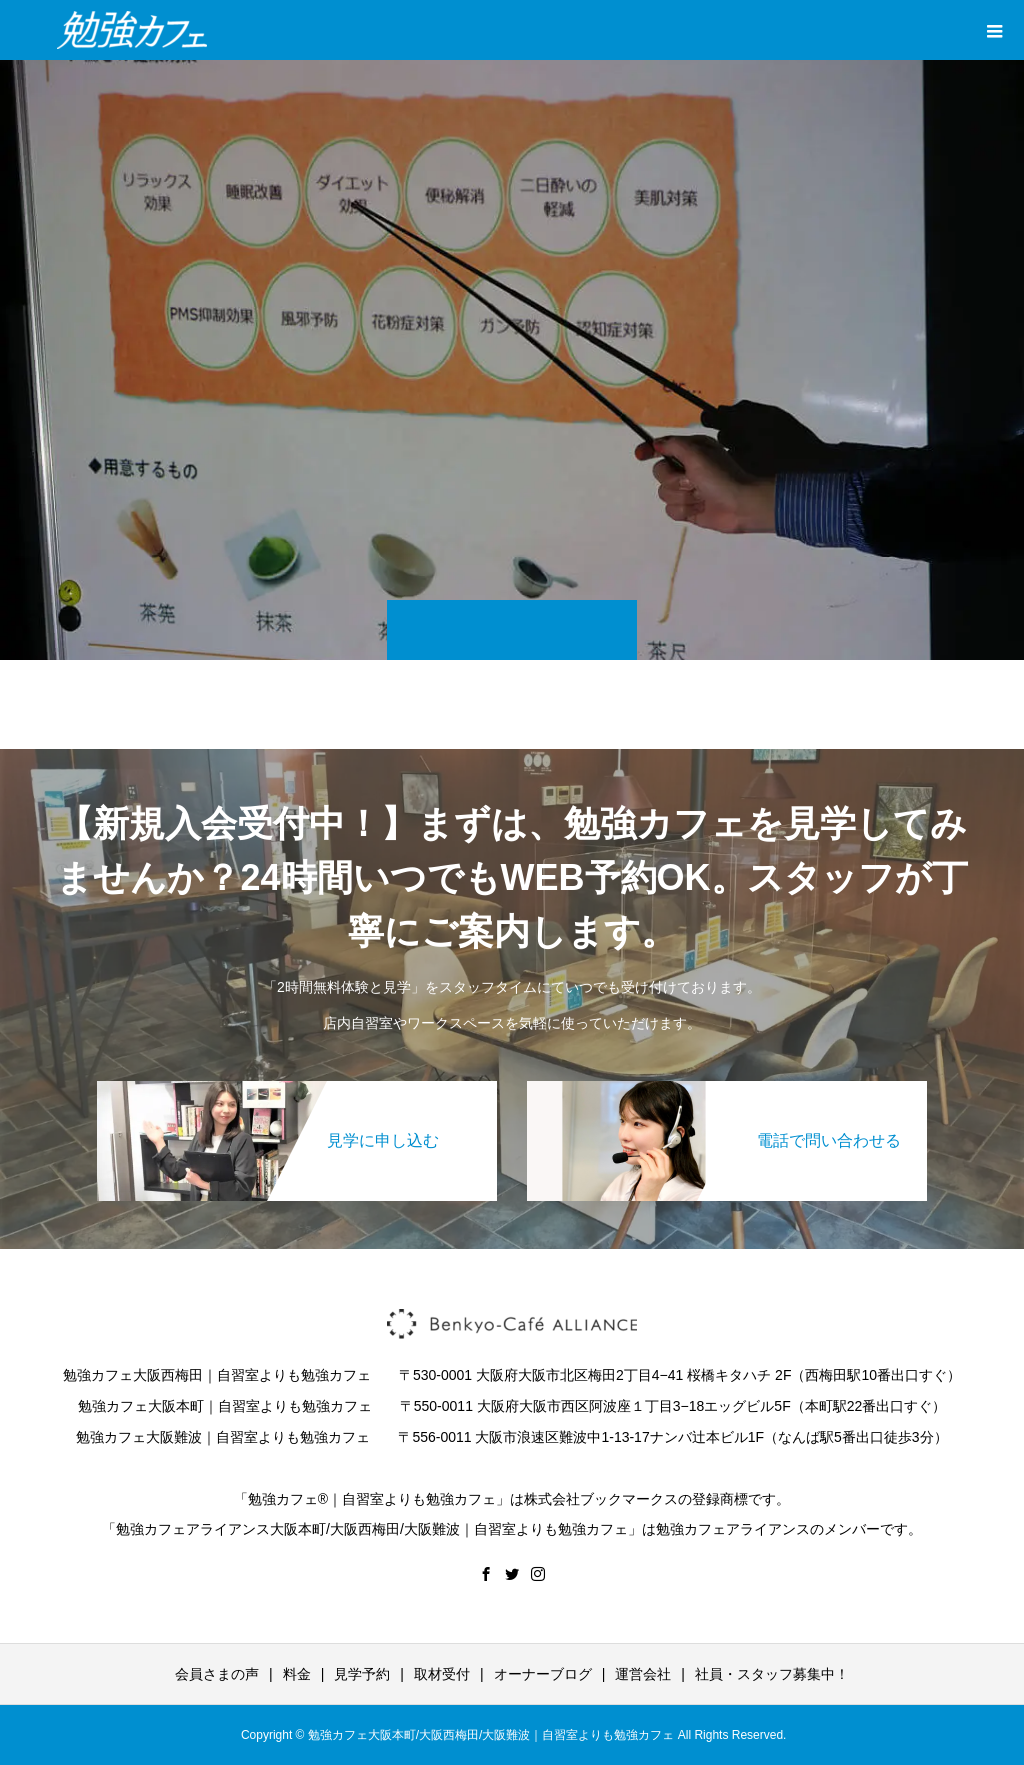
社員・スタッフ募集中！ (772, 1674)
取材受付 (442, 1674)
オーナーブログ (543, 1674)
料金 (297, 1674)
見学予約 (362, 1674)
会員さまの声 (217, 1674)
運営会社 (643, 1674)
